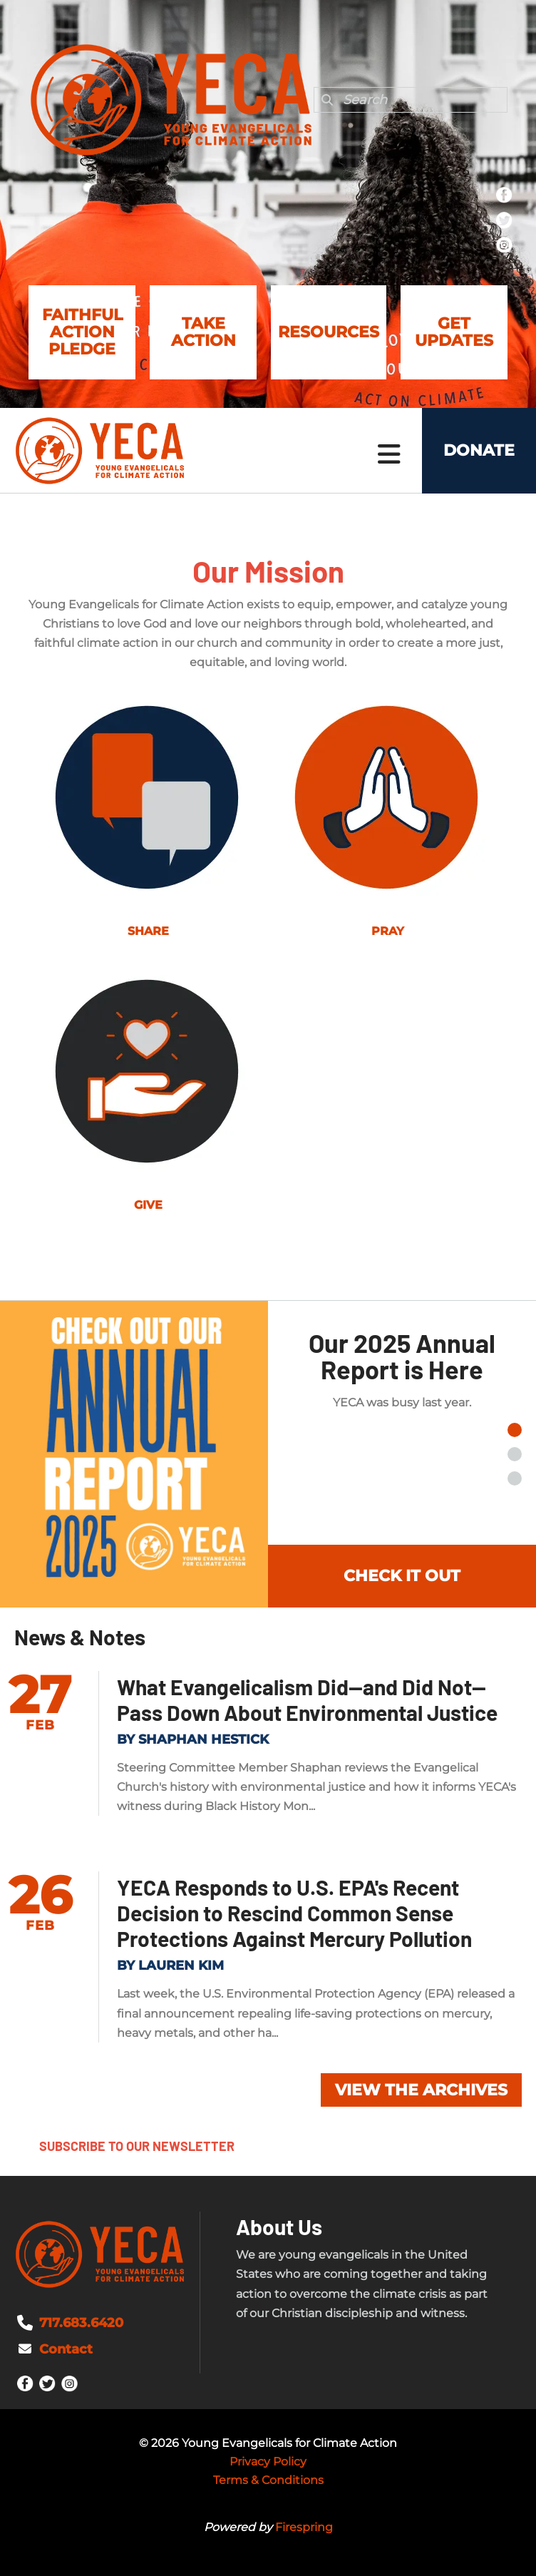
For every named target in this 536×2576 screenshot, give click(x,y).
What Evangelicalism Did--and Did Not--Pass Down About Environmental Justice (307, 1699)
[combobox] (410, 100)
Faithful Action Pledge (82, 332)
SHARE (148, 931)
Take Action (203, 332)
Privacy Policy (268, 2461)
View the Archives (421, 2090)
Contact (66, 2349)
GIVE (148, 1205)
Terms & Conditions (268, 2480)
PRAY (387, 931)
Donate (479, 450)
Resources (328, 332)
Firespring (304, 2527)
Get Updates (454, 332)
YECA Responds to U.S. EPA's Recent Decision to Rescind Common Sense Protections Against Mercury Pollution (294, 1912)
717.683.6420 (81, 2323)
